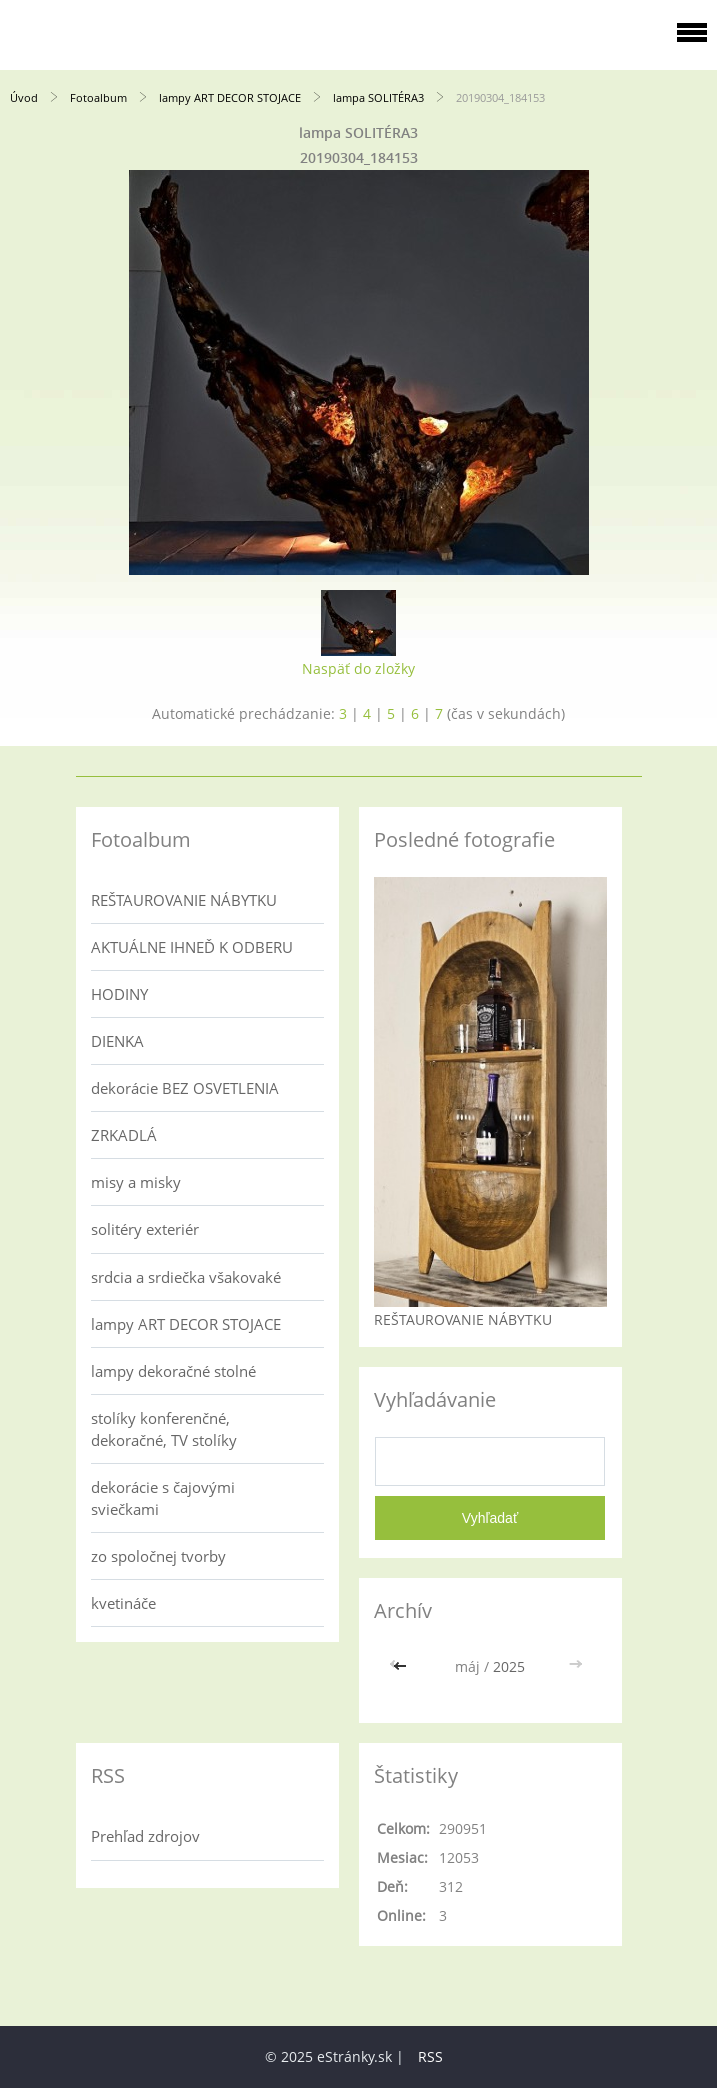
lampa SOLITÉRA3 (378, 97)
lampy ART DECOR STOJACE (230, 97)
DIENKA (117, 1041)
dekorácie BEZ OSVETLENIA (185, 1088)
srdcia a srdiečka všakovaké (186, 1277)
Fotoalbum (98, 97)
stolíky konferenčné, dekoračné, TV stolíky (164, 1429)
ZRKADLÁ (124, 1135)
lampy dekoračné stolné (173, 1371)
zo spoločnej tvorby (158, 1556)
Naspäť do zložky (358, 668)
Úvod (24, 97)
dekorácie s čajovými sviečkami (163, 1498)
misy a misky (136, 1182)
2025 (509, 1666)
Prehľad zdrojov (145, 1836)
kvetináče (123, 1603)
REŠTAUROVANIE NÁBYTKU (184, 900)
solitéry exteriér (145, 1229)
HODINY (119, 994)
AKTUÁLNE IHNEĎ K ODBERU (192, 947)
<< (402, 1666)
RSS (430, 2056)
